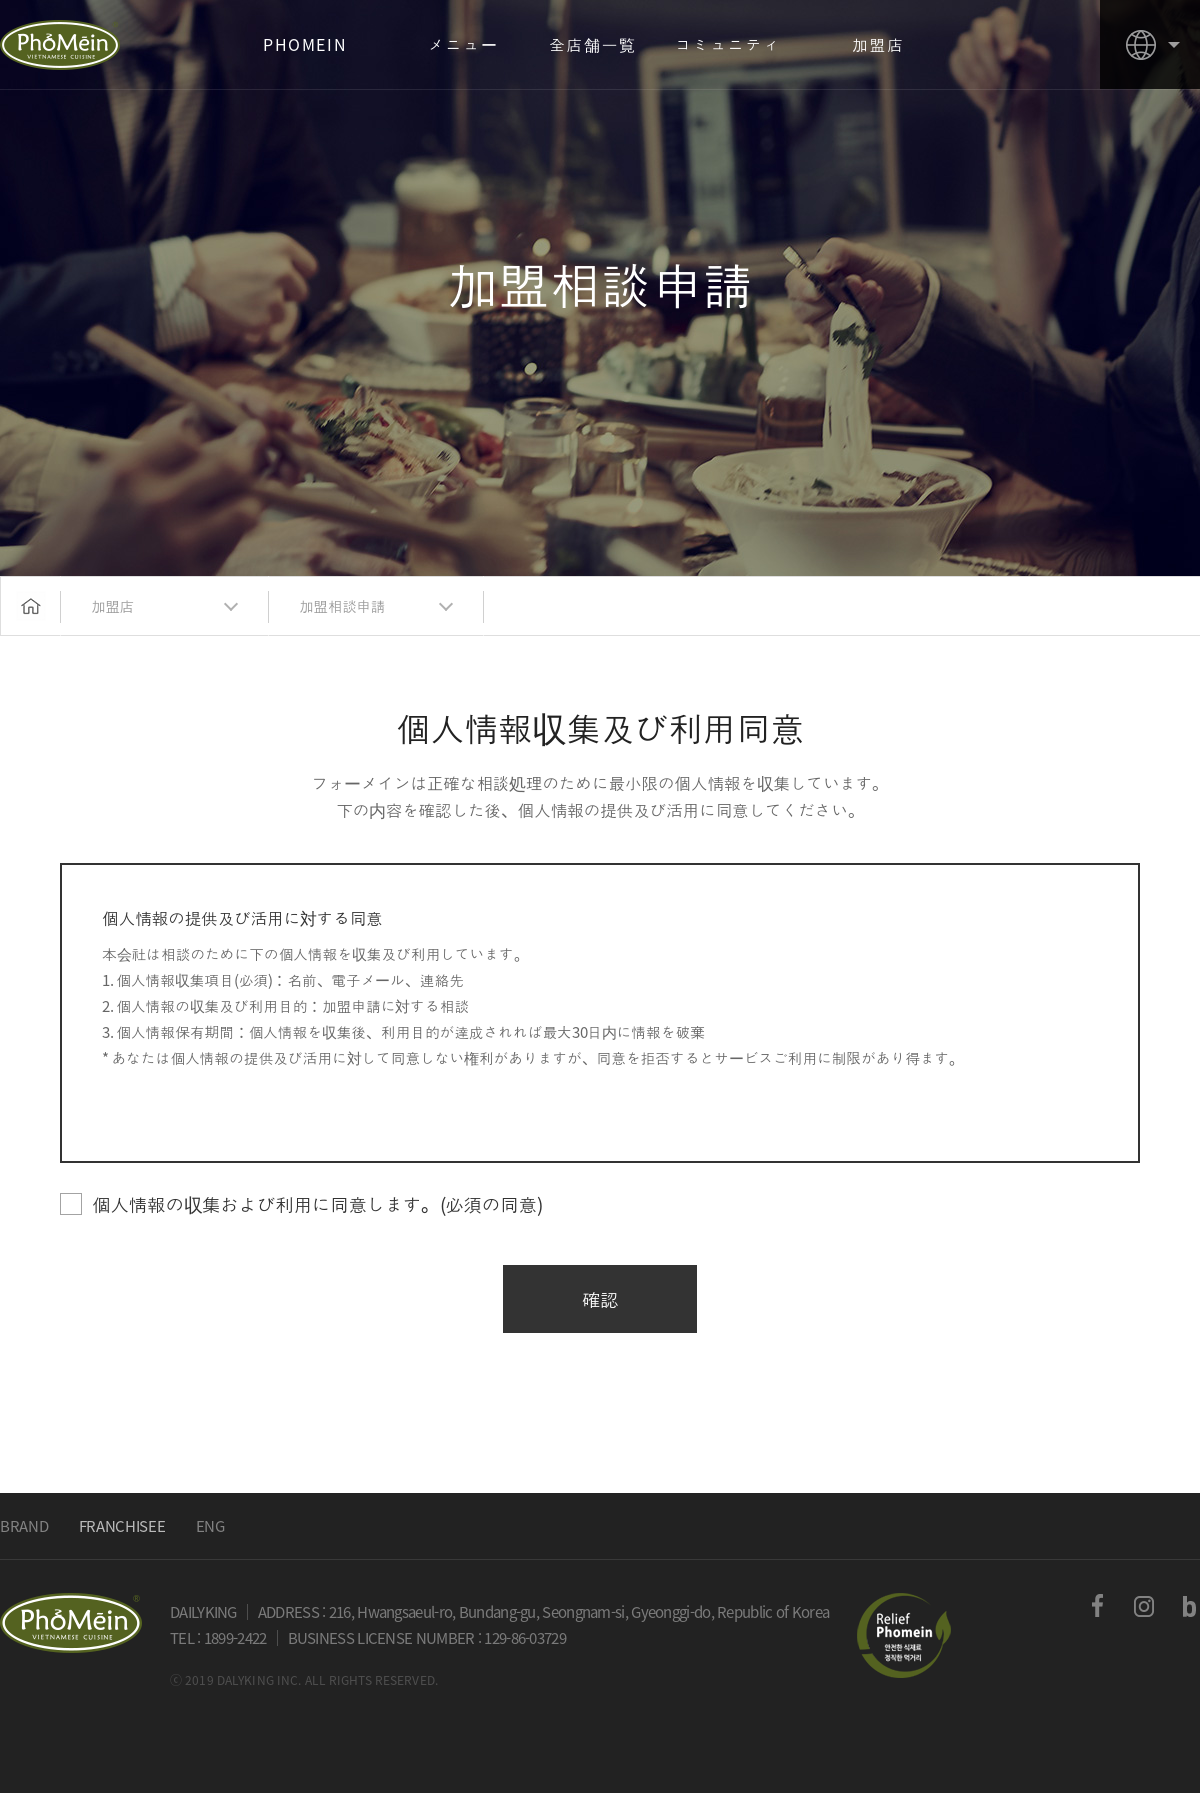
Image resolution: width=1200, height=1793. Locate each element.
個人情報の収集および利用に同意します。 (301, 1204)
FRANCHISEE (122, 1526)
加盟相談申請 (342, 606)
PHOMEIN (60, 45)
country (1150, 44)
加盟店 (878, 44)
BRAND (24, 1526)
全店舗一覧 (593, 44)
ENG (210, 1526)
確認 (600, 1299)
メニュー (463, 44)
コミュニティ (728, 44)
